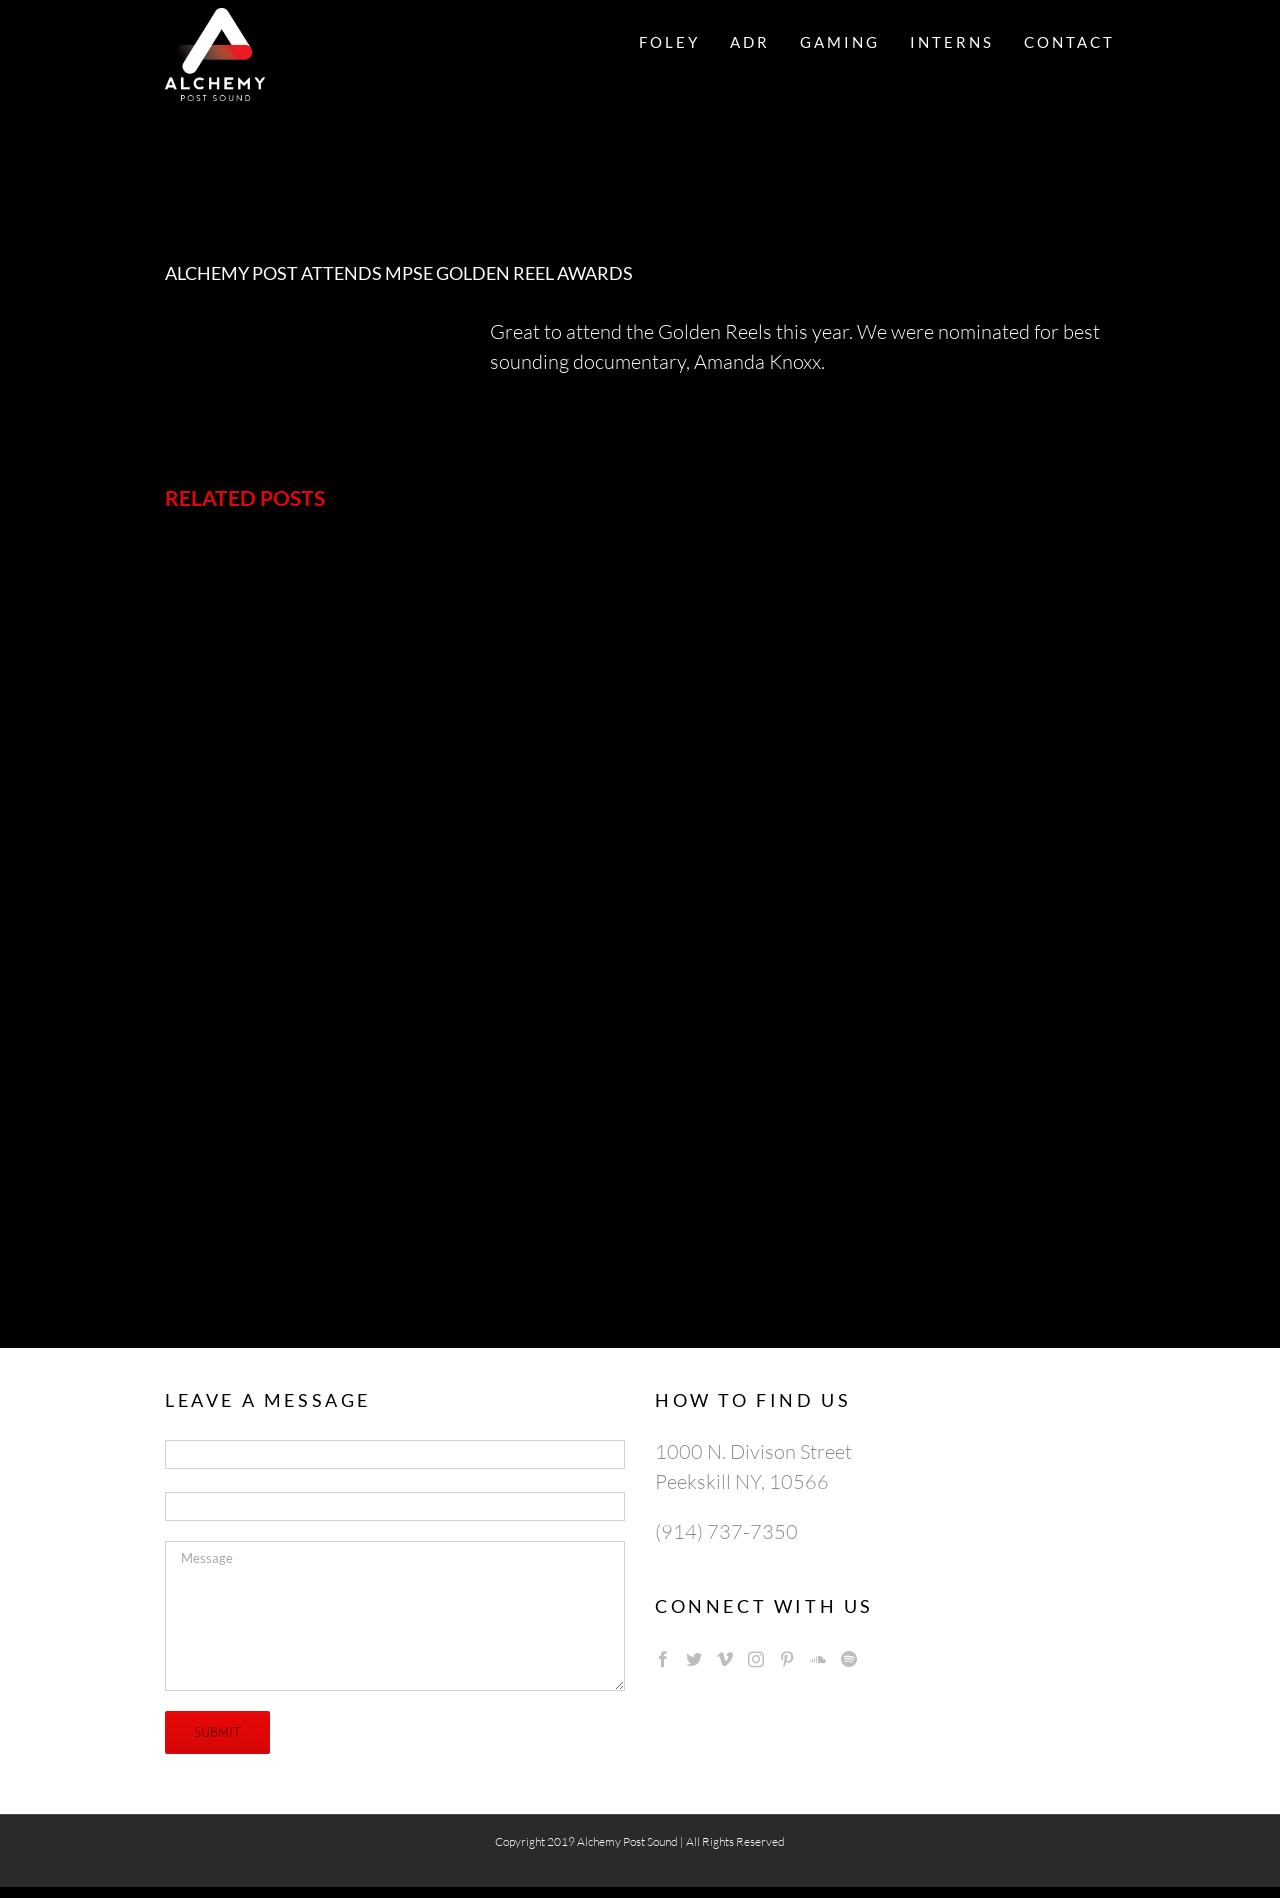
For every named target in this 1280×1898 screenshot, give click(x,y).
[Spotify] (849, 1659)
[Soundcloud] (818, 1659)
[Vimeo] (725, 1659)
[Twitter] (694, 1659)
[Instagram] (756, 1659)
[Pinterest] (787, 1659)
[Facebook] (663, 1659)
